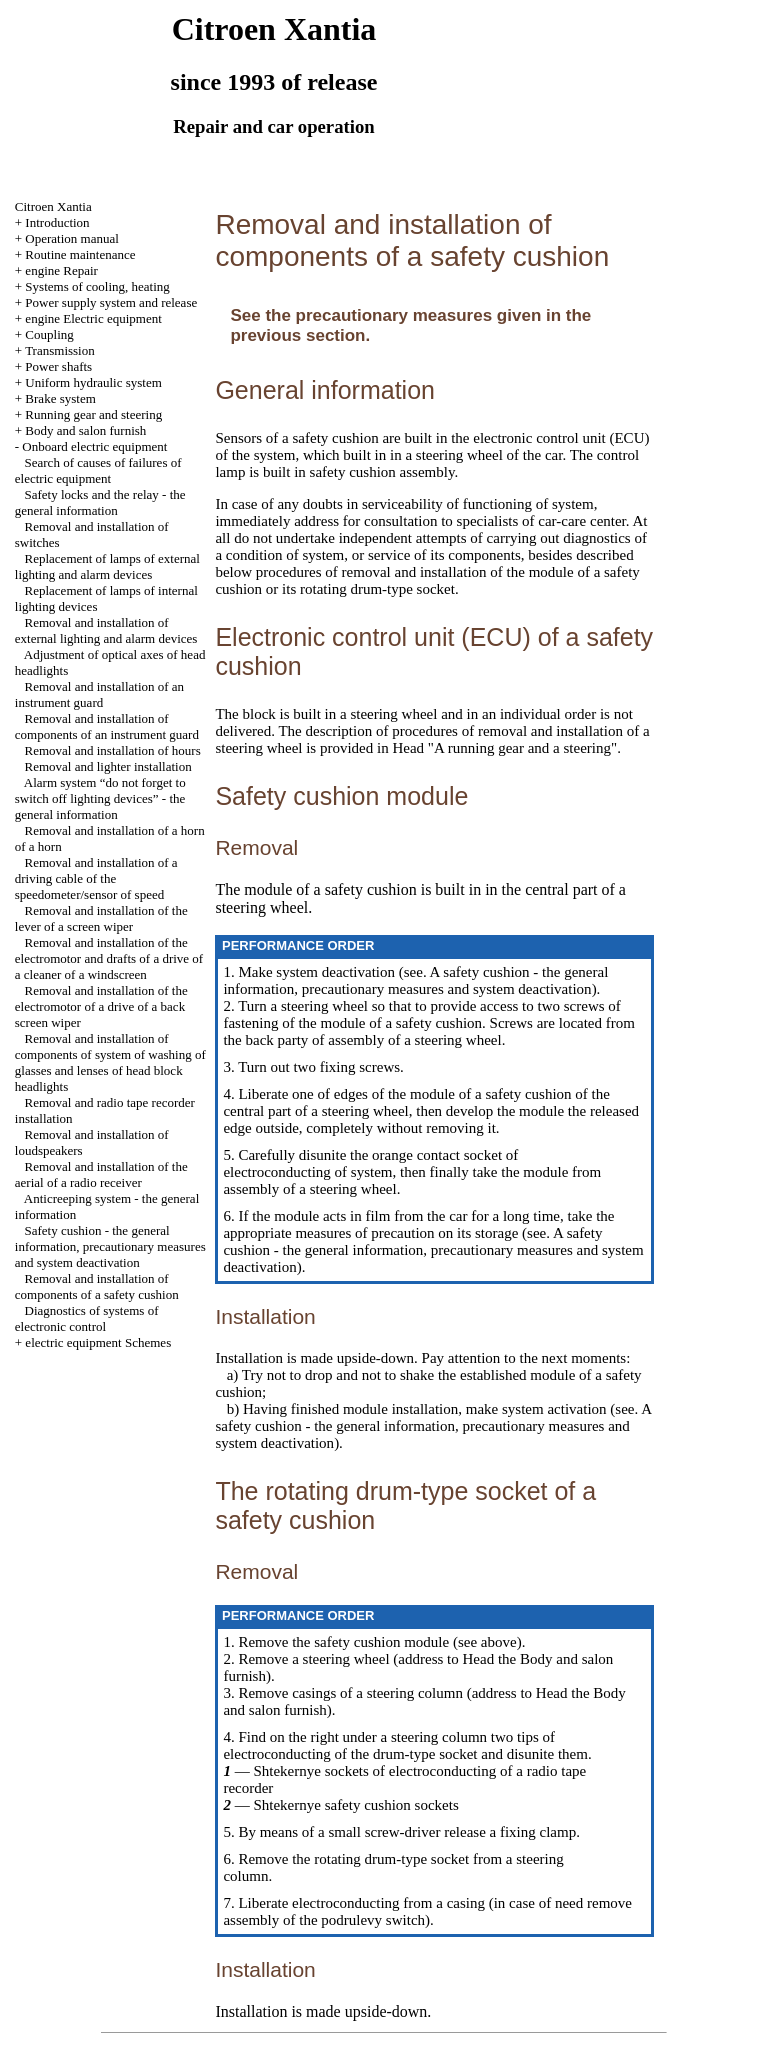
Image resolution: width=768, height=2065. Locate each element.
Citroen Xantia (53, 206)
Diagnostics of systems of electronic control (87, 1318)
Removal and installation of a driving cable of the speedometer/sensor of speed (96, 878)
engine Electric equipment (93, 318)
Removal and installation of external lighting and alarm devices (106, 630)
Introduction (57, 222)
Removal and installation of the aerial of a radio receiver (101, 1174)
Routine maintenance (80, 254)
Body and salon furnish (85, 430)
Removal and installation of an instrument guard (99, 694)
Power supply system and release (111, 302)
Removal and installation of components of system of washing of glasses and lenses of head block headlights (110, 1062)
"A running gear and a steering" (520, 748)
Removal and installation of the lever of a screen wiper (101, 918)
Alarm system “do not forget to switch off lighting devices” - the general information (100, 798)
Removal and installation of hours (113, 750)
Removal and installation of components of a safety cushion (97, 1286)
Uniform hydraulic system (93, 382)
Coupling (49, 334)
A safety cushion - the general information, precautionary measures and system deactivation (415, 980)
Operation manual (72, 238)
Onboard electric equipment (94, 446)
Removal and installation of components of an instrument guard (107, 726)
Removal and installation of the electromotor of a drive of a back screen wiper (101, 1006)
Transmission (60, 350)
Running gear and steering (93, 414)
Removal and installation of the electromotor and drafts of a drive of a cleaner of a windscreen (109, 958)
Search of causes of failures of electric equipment (98, 470)
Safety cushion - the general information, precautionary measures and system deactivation (110, 1246)
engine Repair (61, 270)
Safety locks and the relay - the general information (100, 502)
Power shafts (58, 366)
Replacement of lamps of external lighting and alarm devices (107, 566)
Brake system (60, 398)
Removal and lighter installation (108, 766)
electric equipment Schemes (98, 1342)
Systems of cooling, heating (97, 286)
